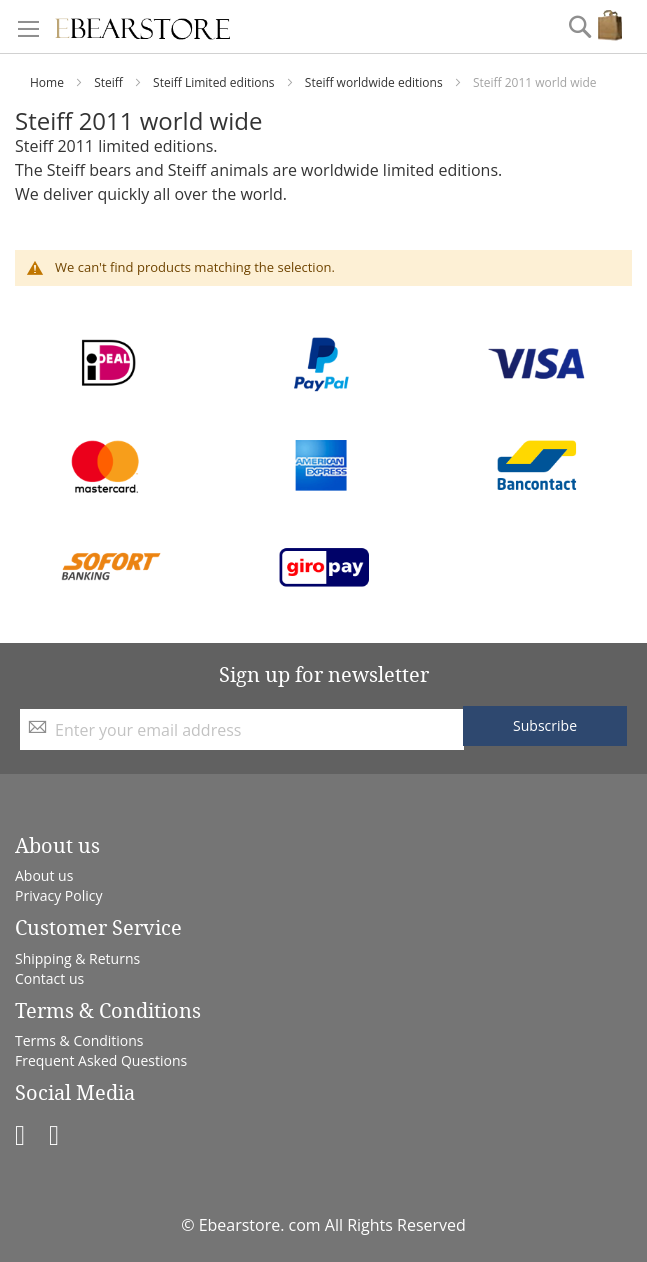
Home (48, 82)
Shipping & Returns (77, 958)
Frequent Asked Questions (101, 1060)
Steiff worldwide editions (375, 82)
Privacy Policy (58, 895)
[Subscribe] (545, 726)
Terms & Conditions (79, 1040)
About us (44, 875)
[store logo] (142, 26)
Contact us (49, 978)
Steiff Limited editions (215, 82)
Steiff (110, 82)
